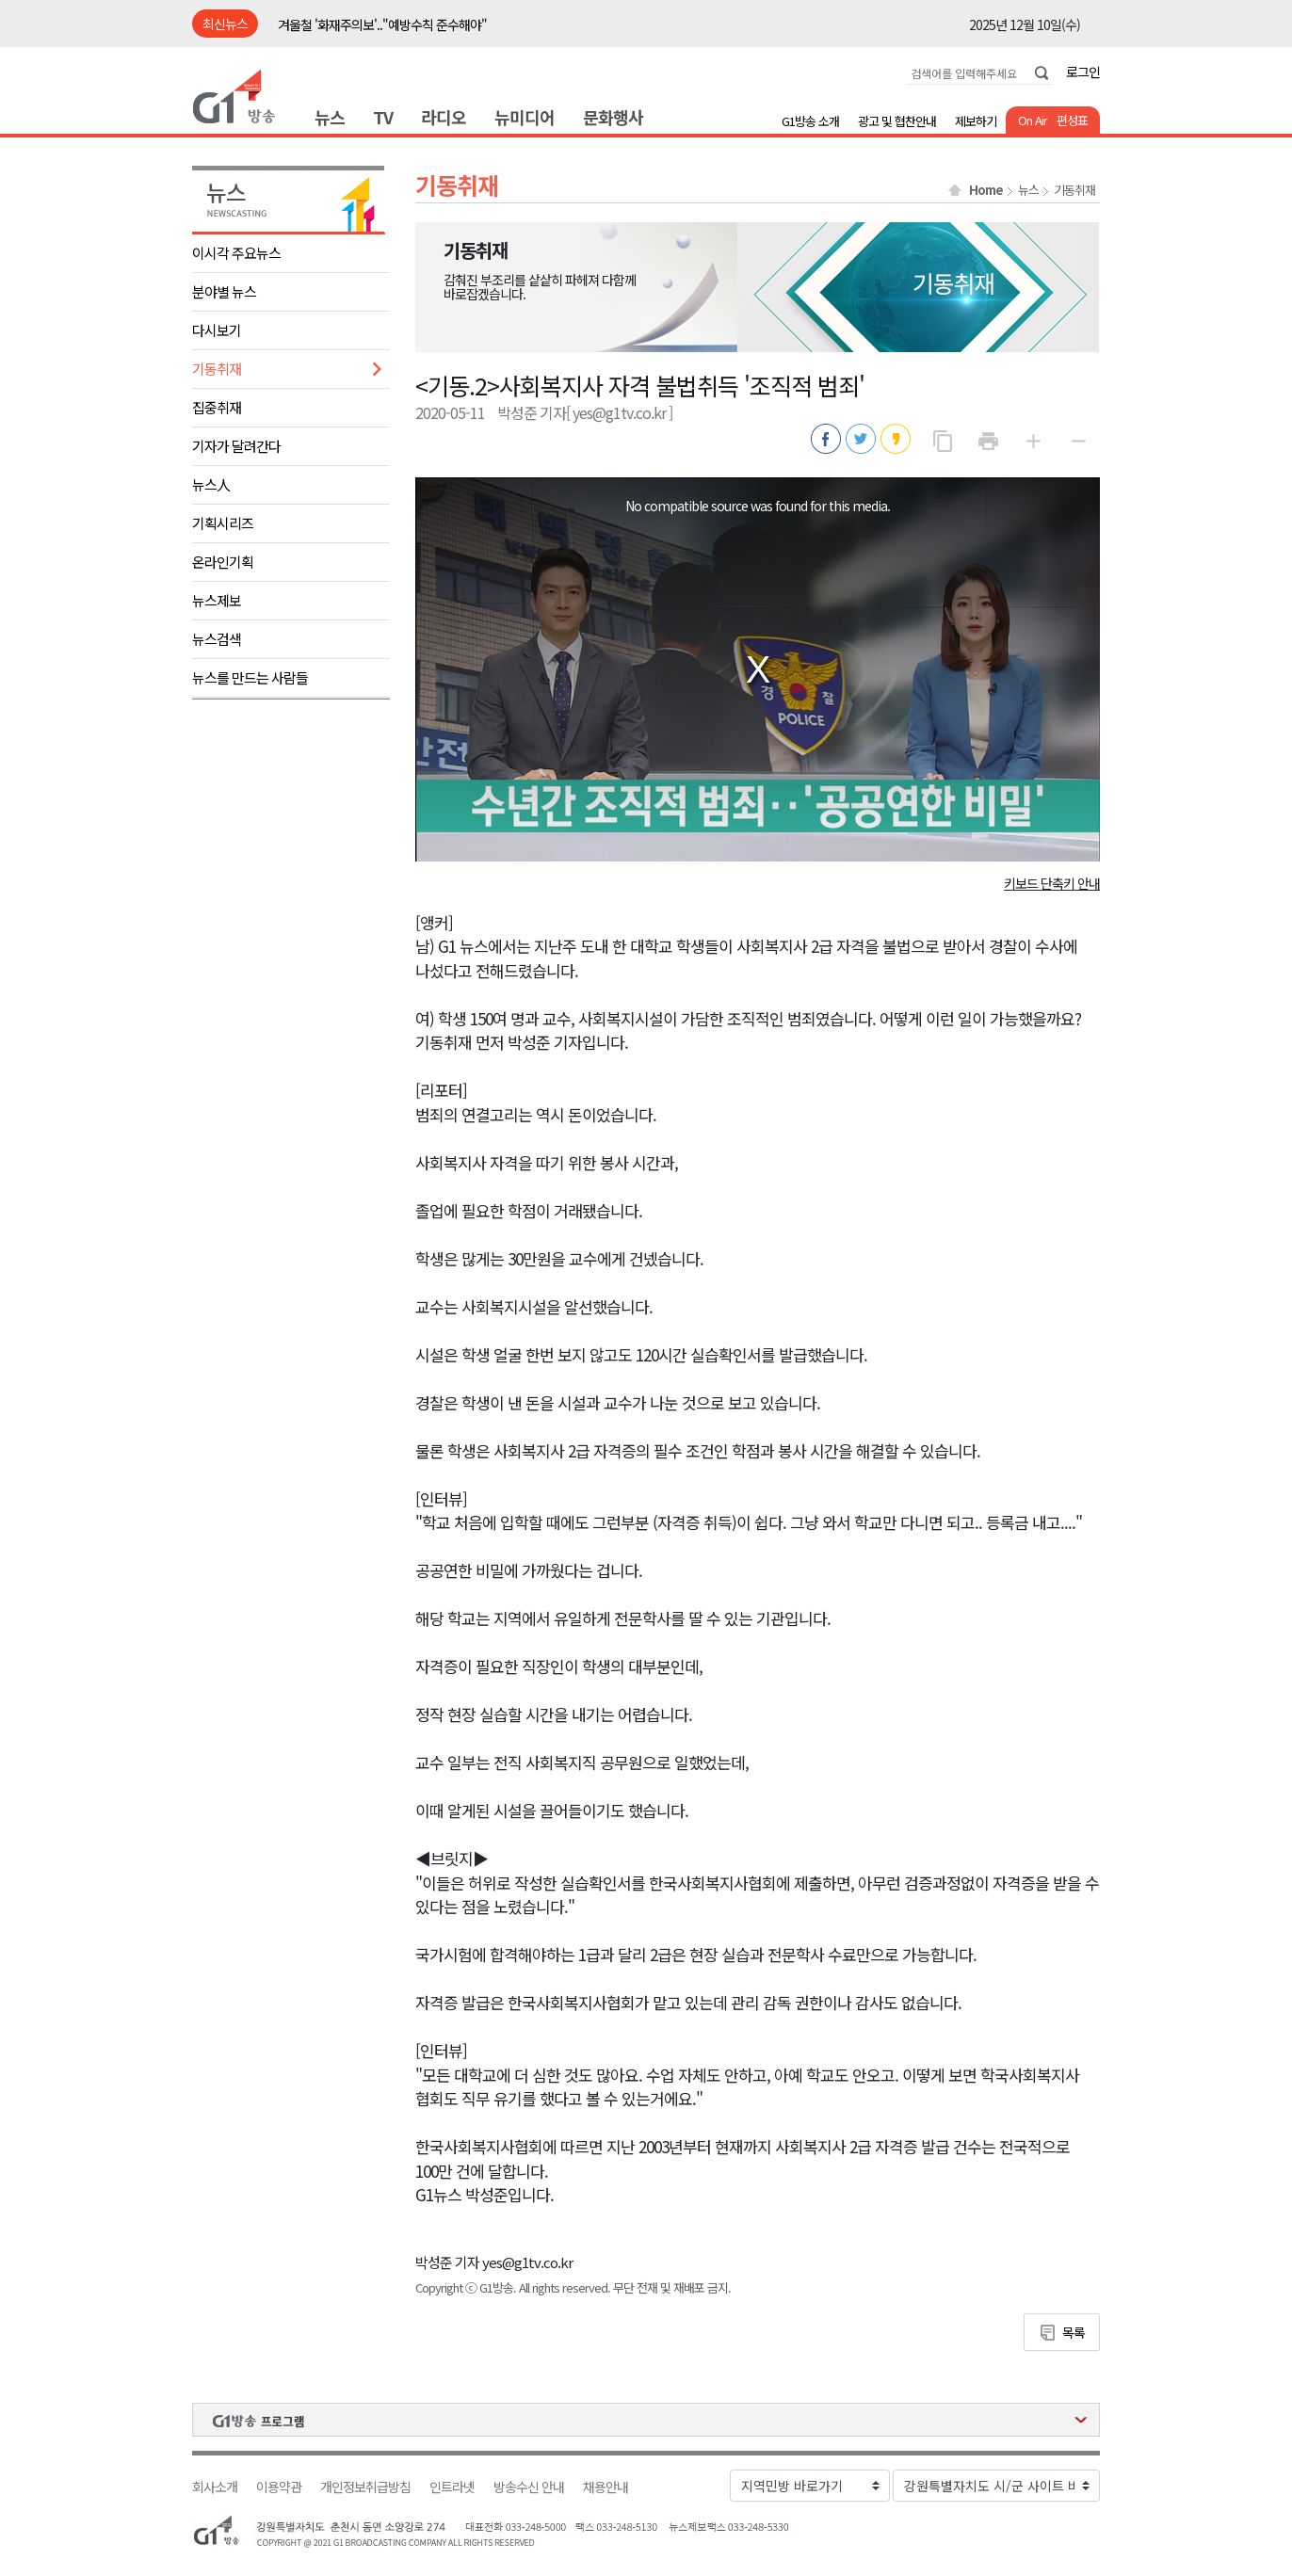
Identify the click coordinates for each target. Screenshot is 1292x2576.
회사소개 (214, 2487)
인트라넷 (452, 2487)
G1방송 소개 (810, 121)
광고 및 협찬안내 (897, 121)
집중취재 (216, 407)
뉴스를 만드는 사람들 (250, 677)
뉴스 (330, 117)
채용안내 (605, 2487)
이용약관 (278, 2487)
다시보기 (216, 330)
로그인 (1083, 71)
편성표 (1072, 120)
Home (986, 190)
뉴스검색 (216, 639)
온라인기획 (222, 562)
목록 (1073, 2332)
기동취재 (216, 368)
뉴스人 (211, 484)
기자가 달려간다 (236, 446)
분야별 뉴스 (224, 291)
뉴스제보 (216, 600)
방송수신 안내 (528, 2487)
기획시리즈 (222, 523)
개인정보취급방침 (365, 2487)
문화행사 (613, 117)
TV (383, 117)
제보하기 (975, 121)
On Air (1032, 120)
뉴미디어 (524, 117)
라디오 (443, 117)
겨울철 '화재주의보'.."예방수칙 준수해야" (382, 24)
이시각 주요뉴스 (236, 253)
